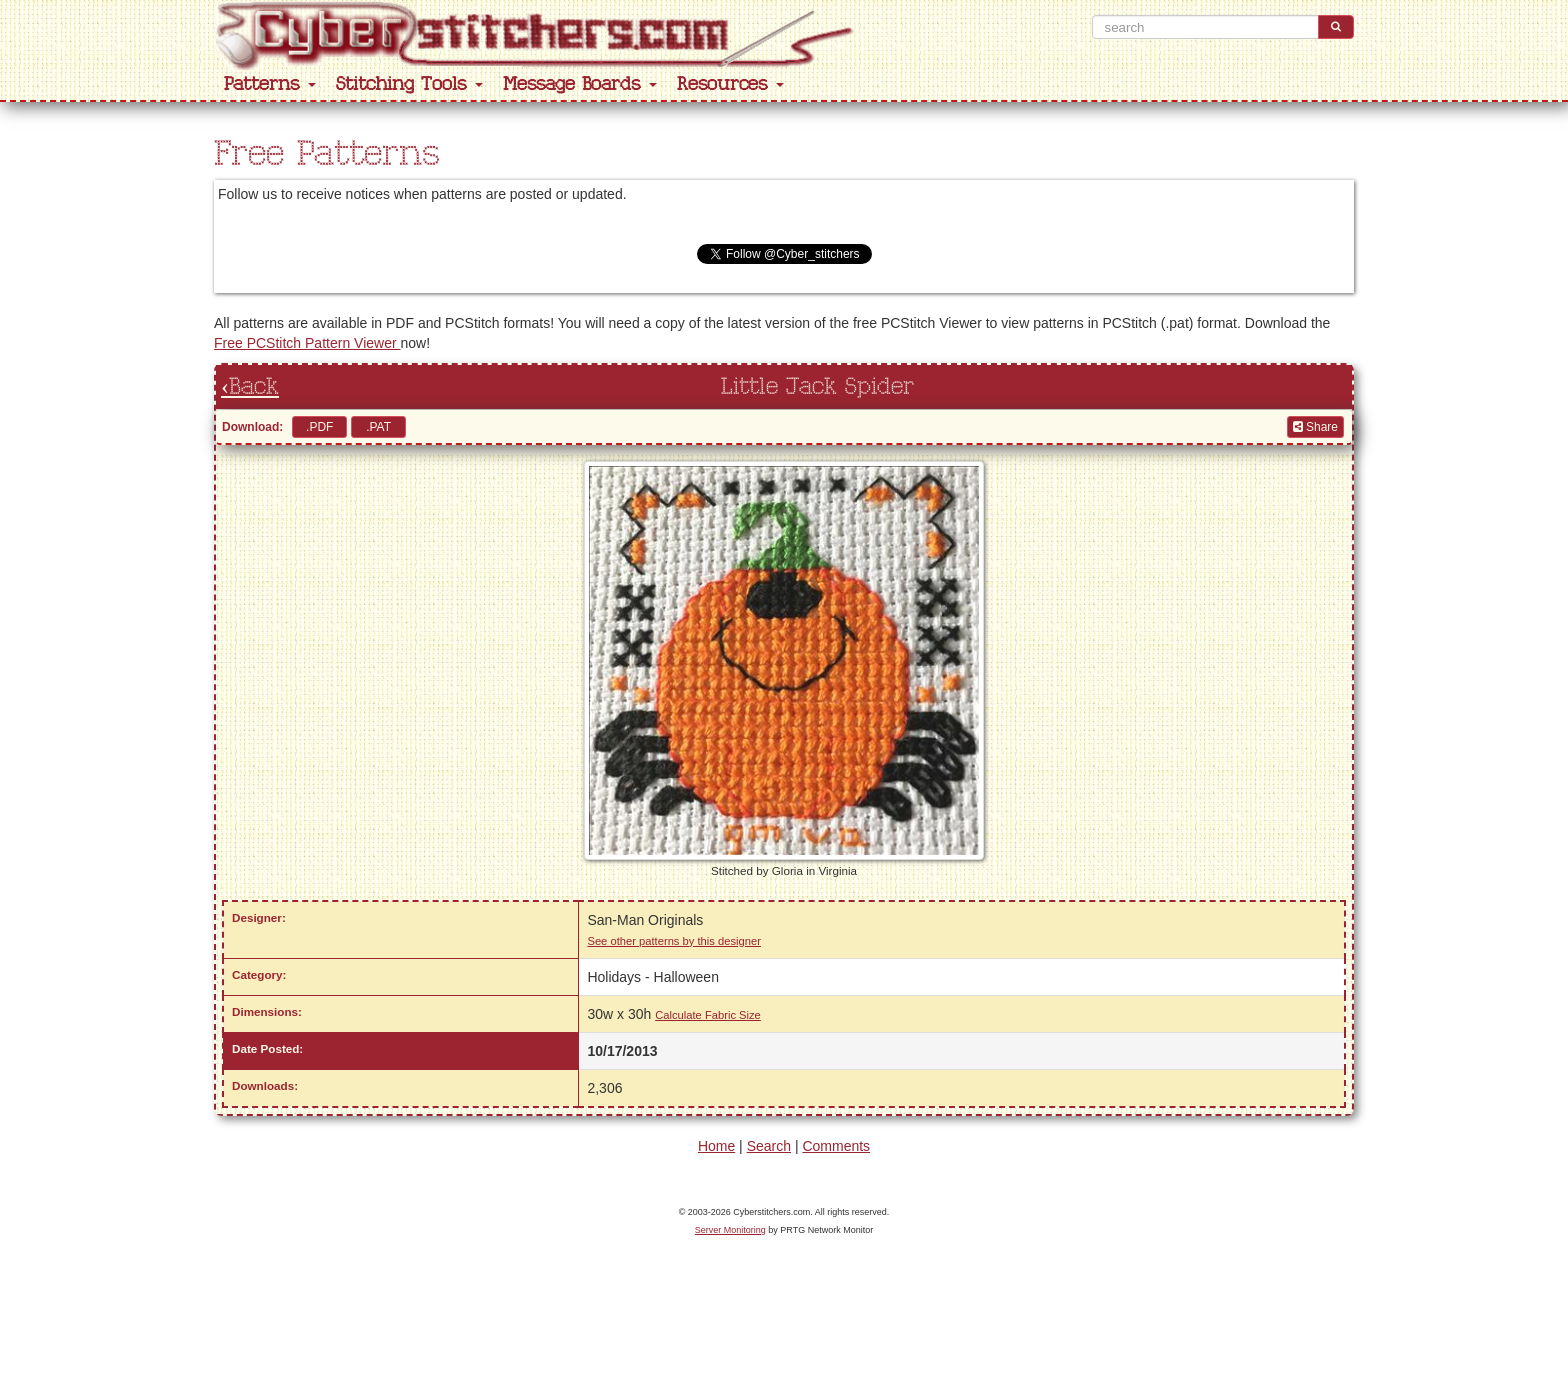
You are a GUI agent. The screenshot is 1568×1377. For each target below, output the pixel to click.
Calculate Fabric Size (708, 1015)
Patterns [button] (270, 84)
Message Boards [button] (580, 84)
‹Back (250, 387)
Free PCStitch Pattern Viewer (307, 343)
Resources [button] (730, 84)
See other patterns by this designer (674, 941)
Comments (836, 1146)
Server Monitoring (730, 1230)
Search (769, 1146)
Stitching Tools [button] (409, 84)
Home (716, 1146)
